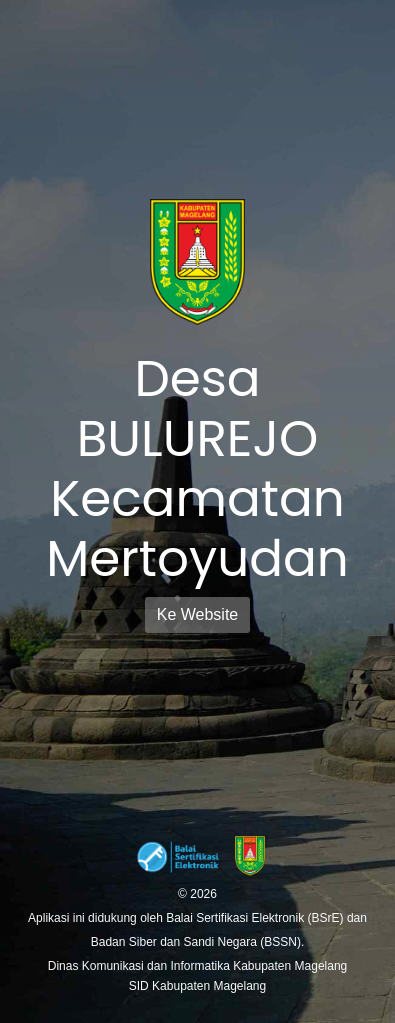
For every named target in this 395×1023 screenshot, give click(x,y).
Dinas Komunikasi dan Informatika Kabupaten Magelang (198, 966)
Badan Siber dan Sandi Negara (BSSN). (197, 942)
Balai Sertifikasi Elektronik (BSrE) (256, 918)
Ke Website (198, 614)
